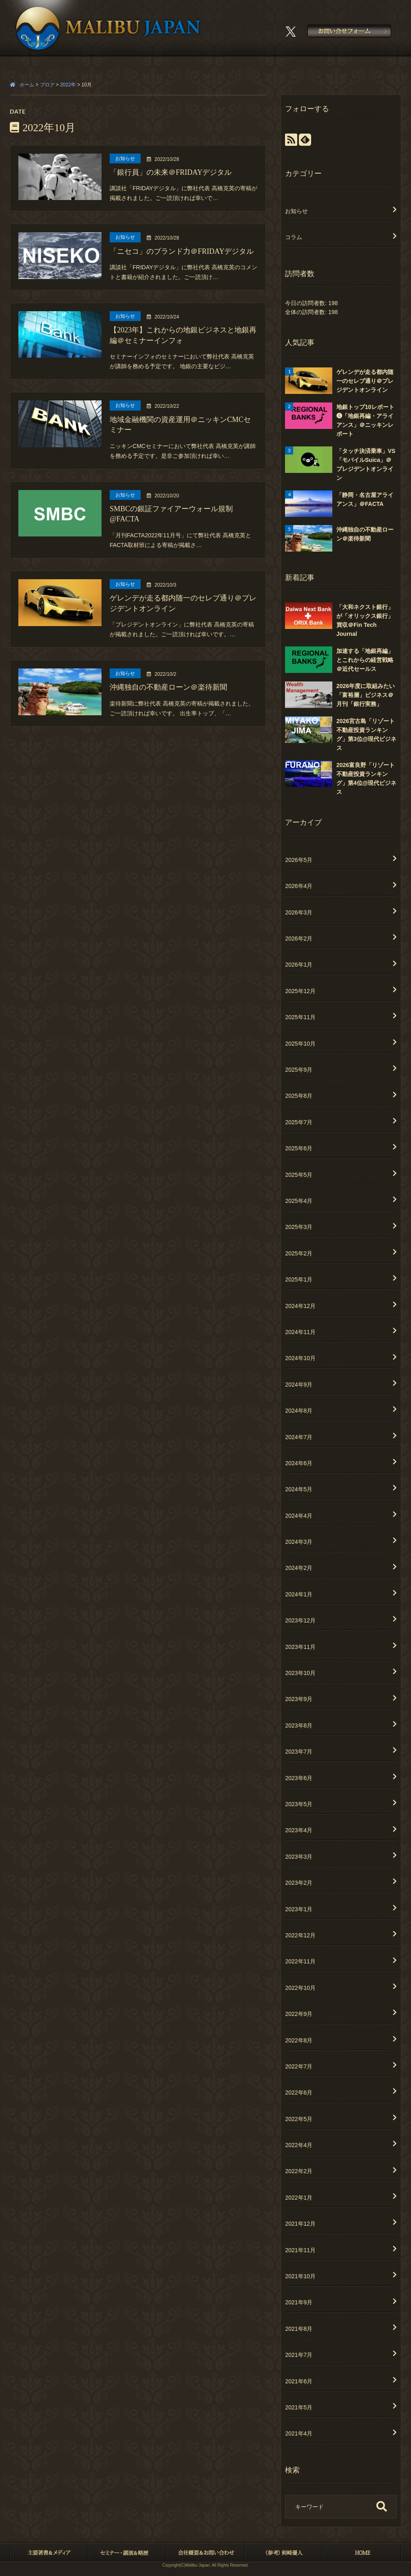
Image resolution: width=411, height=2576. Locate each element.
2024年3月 (298, 1542)
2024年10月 (300, 1358)
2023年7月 (298, 1751)
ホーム (27, 85)
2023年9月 (298, 1699)
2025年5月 (298, 1175)
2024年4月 (298, 1515)
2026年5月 (298, 860)
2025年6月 (298, 1148)
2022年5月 (298, 2119)
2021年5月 (298, 2407)
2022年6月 (298, 2092)
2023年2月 (298, 1882)
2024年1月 (298, 1594)
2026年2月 (298, 938)
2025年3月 (298, 1227)
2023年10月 (300, 1673)
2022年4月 (298, 2145)
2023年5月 (298, 1804)
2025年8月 (298, 1095)
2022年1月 (298, 2197)
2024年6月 (298, 1463)
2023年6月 (298, 1778)
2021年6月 (298, 2381)
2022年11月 (300, 1961)
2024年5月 (298, 1489)
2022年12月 (300, 1935)
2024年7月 (298, 1437)
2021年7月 (298, 2355)
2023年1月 (298, 1909)
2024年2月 (298, 1568)
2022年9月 (298, 2014)
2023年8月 (298, 1725)
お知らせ (296, 211)
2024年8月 (298, 1410)
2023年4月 (298, 1830)
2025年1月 (298, 1279)
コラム (293, 237)
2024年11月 (300, 1332)
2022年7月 (298, 2066)
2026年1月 (298, 964)
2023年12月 (300, 1620)
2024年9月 (298, 1384)
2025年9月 (298, 1069)
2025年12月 (300, 991)
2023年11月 (300, 1647)
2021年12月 (300, 2223)
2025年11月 (300, 1017)
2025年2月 (298, 1253)
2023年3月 (298, 1856)
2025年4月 (298, 1201)
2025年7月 (298, 1122)
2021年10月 (300, 2276)
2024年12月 (300, 1306)
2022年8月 (298, 2040)
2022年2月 (298, 2171)
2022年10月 (300, 1988)
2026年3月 (298, 912)
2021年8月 (298, 2328)
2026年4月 (298, 886)
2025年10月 (300, 1043)
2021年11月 (300, 2250)
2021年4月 (298, 2433)
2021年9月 (298, 2302)
